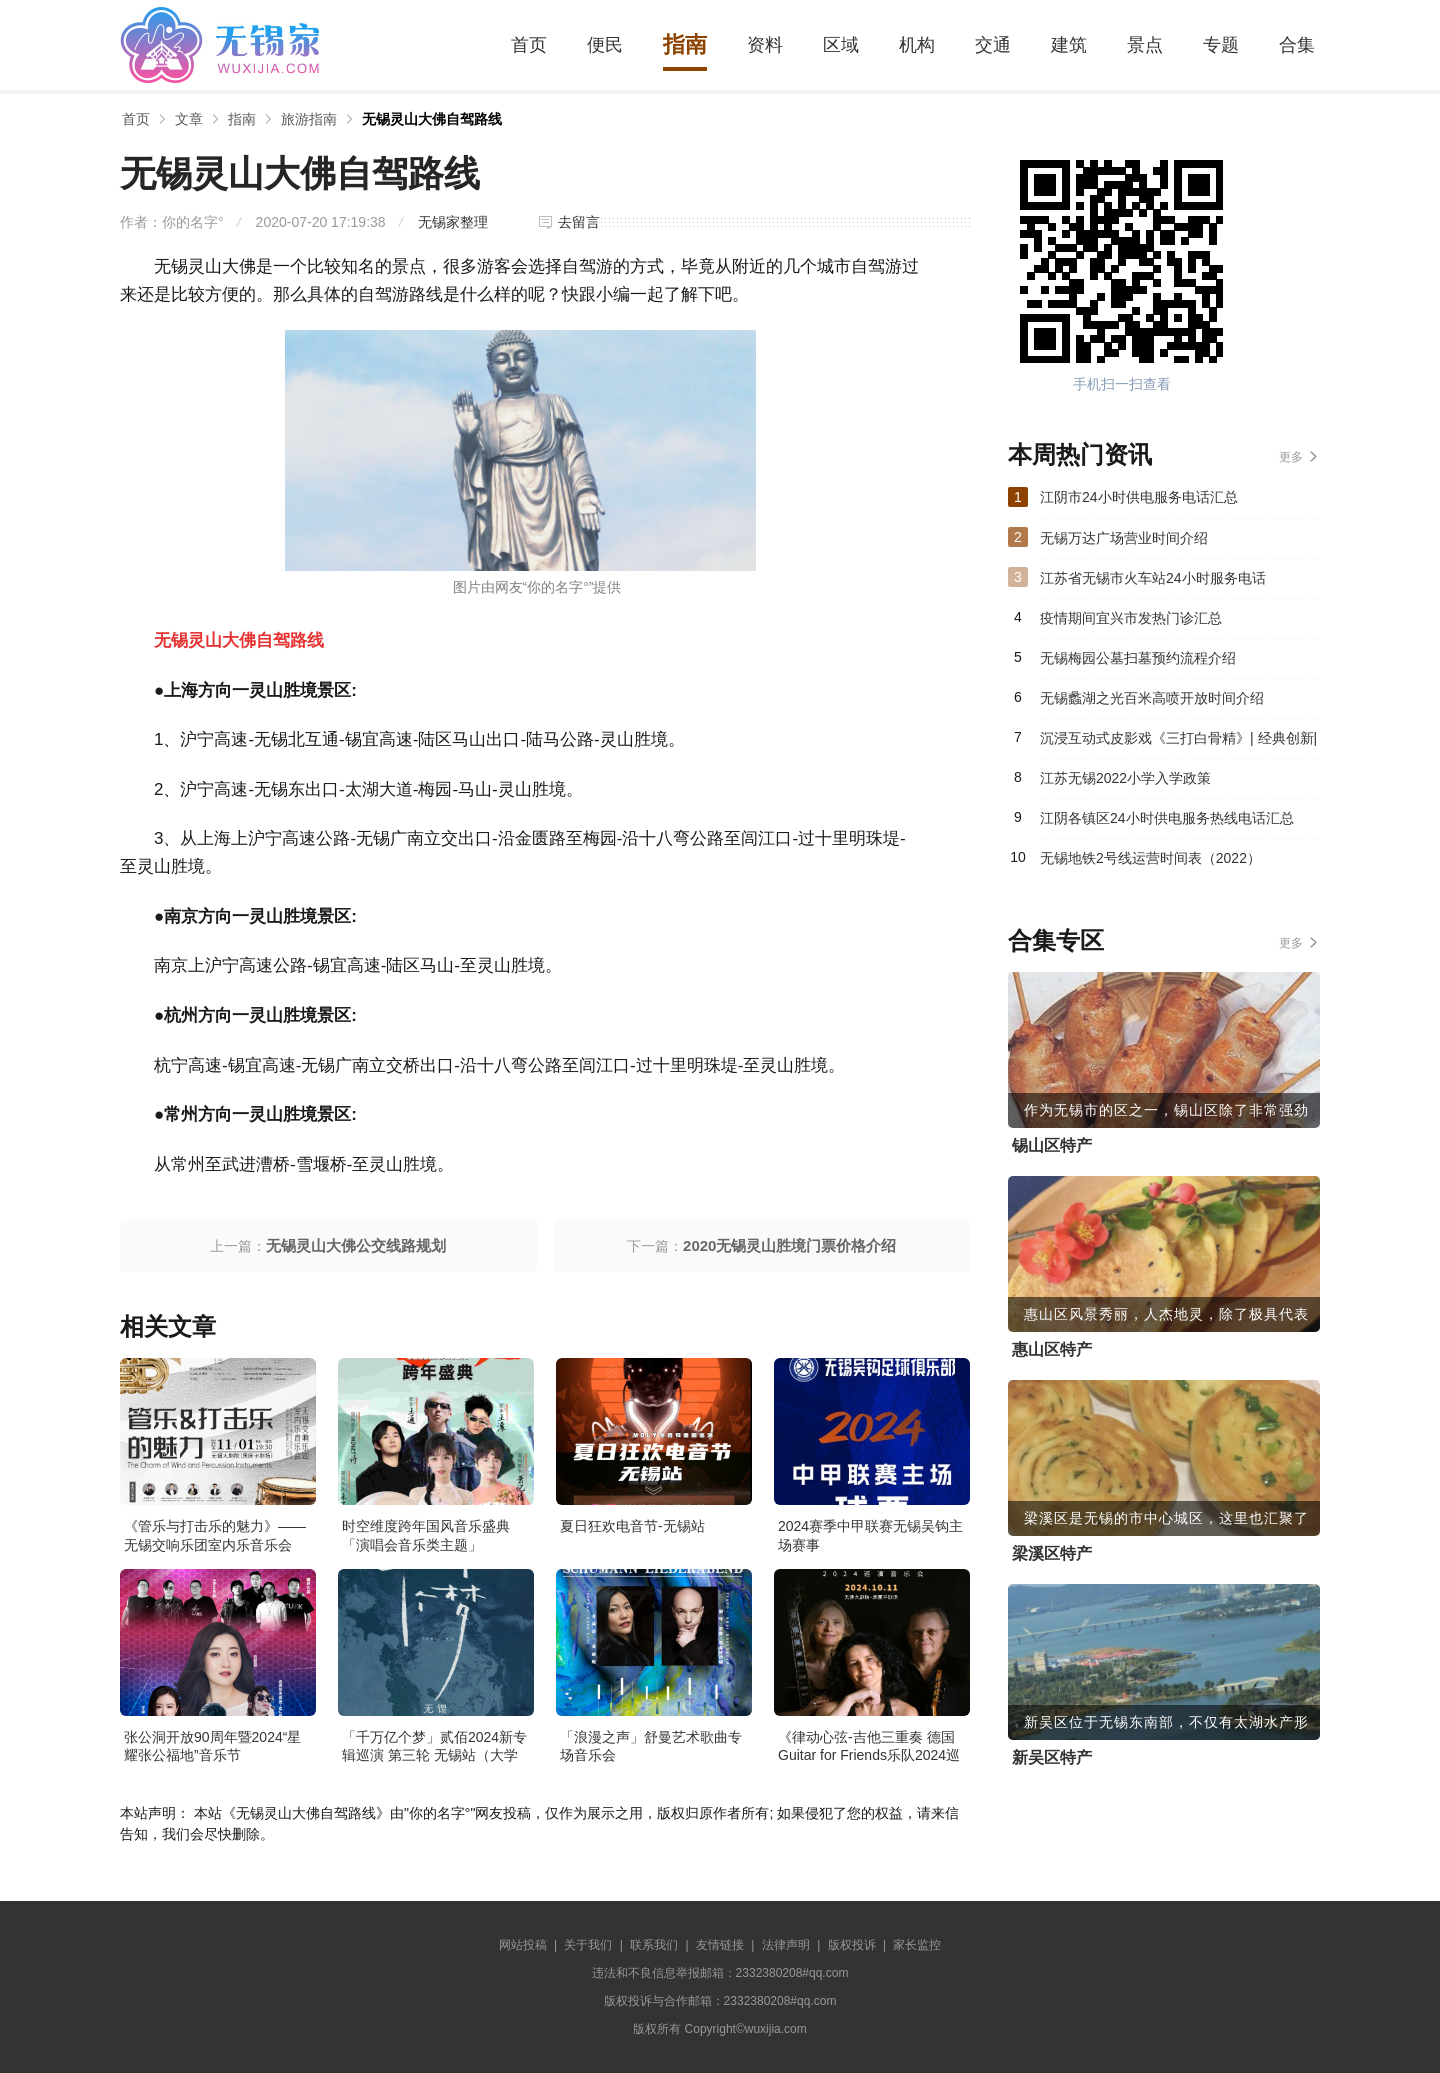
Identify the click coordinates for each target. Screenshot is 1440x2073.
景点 (1145, 45)
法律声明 (786, 1945)
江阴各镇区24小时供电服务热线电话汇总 (1167, 818)
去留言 (579, 222)
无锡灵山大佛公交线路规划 (356, 1245)
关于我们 (588, 1945)
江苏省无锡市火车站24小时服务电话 (1153, 578)
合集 (1297, 45)
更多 (1291, 457)
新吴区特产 (1052, 1757)
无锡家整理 (453, 222)
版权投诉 (852, 1945)
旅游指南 (309, 119)
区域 (841, 45)
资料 (765, 45)
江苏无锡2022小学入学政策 (1125, 778)
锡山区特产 (1052, 1145)
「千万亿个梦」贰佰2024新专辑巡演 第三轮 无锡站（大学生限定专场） (434, 1755)
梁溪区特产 (1052, 1553)
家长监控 (917, 1945)
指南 (685, 44)
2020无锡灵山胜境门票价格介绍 (789, 1245)
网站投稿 (523, 1945)
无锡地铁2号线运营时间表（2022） (1150, 858)
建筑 (1069, 45)
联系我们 (654, 1945)
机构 (917, 45)
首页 (529, 45)
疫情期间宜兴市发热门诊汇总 (1131, 618)
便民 (605, 45)
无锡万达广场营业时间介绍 (1124, 538)
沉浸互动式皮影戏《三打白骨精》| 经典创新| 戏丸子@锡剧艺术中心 (1178, 744)
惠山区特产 (1052, 1349)
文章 (189, 119)
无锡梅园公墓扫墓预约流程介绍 (1138, 658)
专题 (1221, 45)
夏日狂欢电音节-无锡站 (632, 1526)
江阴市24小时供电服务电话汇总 (1139, 497)
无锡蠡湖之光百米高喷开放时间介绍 (1152, 698)
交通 (993, 45)
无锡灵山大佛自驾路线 (432, 119)
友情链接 (720, 1945)
